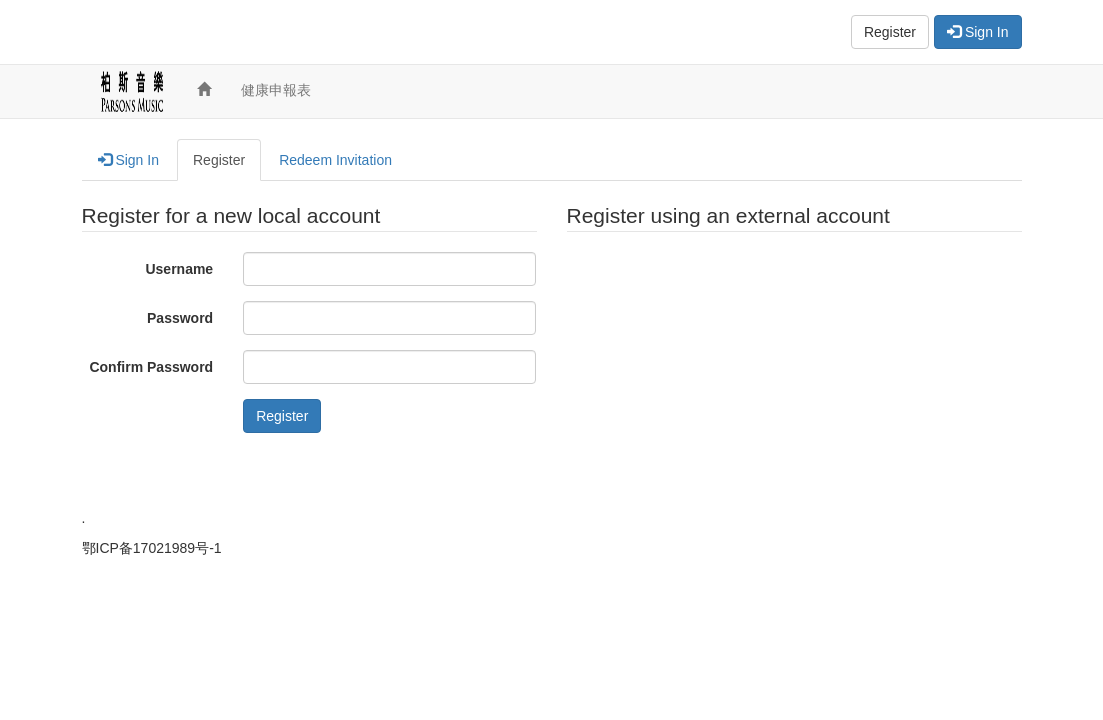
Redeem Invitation (335, 160)
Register (890, 32)
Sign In (977, 32)
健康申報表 (276, 90)
